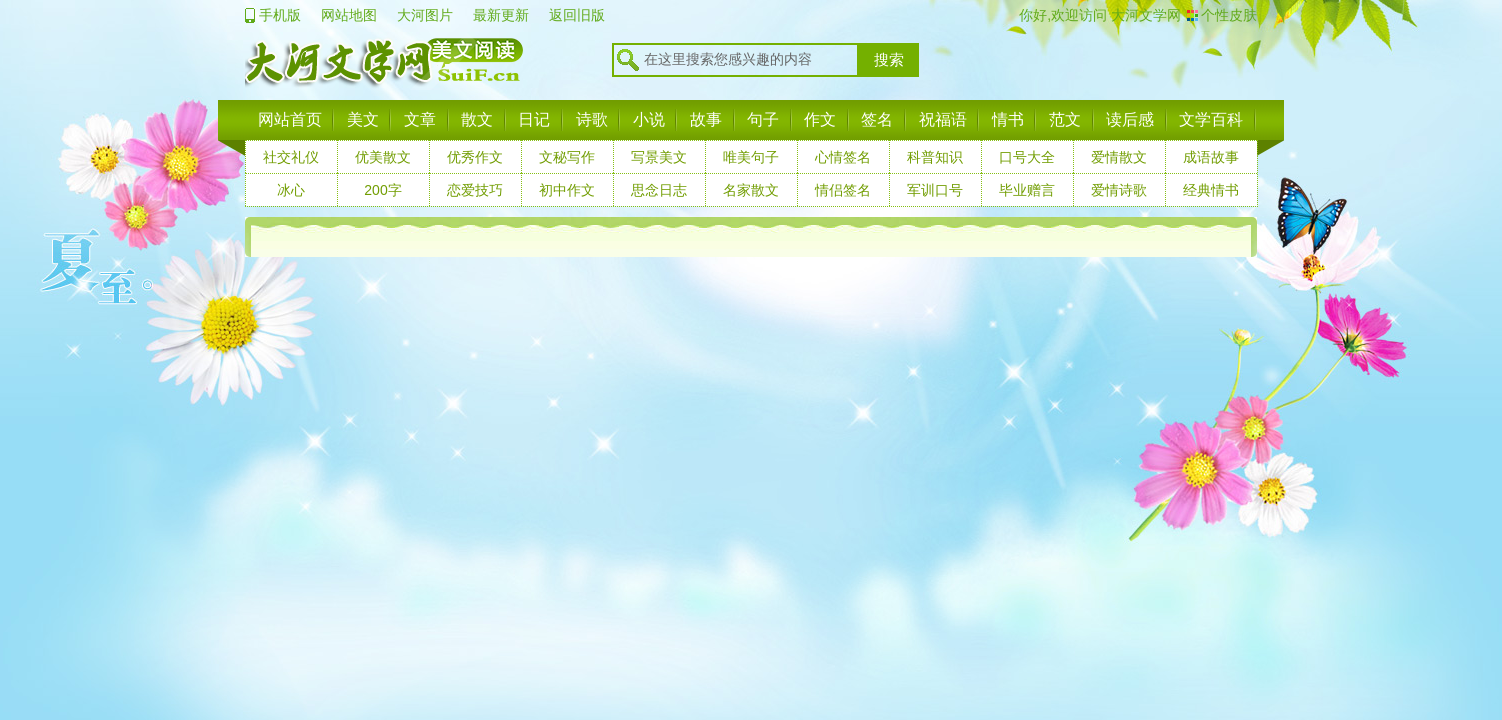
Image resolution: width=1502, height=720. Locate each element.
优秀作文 (475, 157)
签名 (877, 119)
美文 (363, 119)
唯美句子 (751, 157)
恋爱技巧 (475, 190)
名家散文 (751, 190)
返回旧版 (577, 15)
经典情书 (1211, 190)
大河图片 (425, 15)
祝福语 (943, 119)
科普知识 (935, 157)
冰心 (291, 190)
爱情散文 (1119, 157)
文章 (420, 119)
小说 (649, 119)
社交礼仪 (291, 157)
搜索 (889, 60)
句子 (763, 119)
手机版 (280, 15)
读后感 (1130, 119)
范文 (1065, 119)
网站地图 (349, 15)
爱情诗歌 (1119, 190)
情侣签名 (843, 190)
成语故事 (1211, 157)
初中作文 (567, 190)
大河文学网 (1144, 15)
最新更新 (501, 15)
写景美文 (659, 157)
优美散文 (383, 157)
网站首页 (290, 119)
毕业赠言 (1027, 190)
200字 (382, 190)
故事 (706, 119)
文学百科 (1211, 119)
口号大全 (1027, 157)
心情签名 (843, 157)
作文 (820, 119)
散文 (477, 119)
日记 (534, 119)
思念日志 (659, 190)
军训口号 (935, 190)
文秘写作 (567, 157)
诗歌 (592, 119)
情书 (1008, 119)
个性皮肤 (1229, 15)
